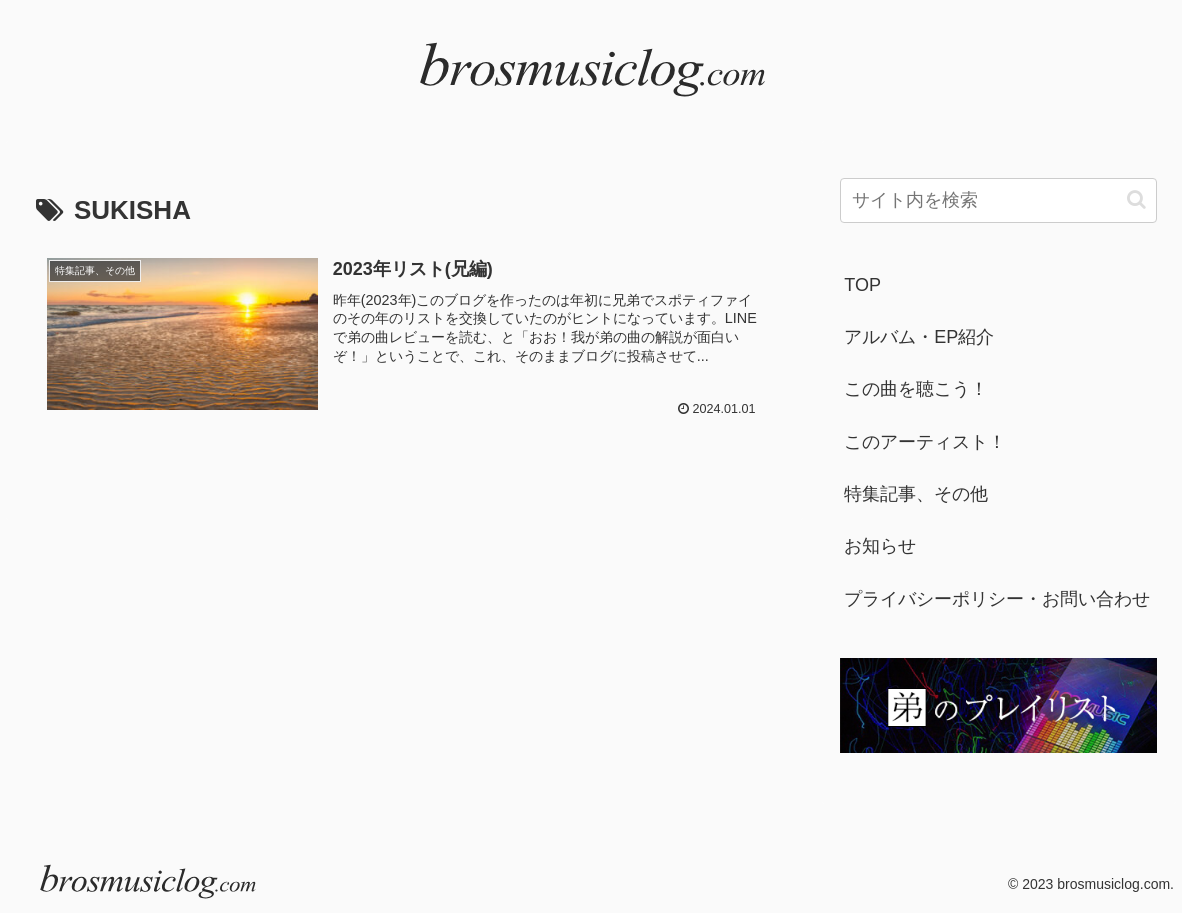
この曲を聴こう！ (916, 389)
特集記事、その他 (916, 494)
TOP (862, 285)
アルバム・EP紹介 (919, 337)
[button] (1136, 199)
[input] (998, 200)
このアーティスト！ (925, 442)
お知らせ (880, 546)
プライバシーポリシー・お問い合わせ (997, 599)
